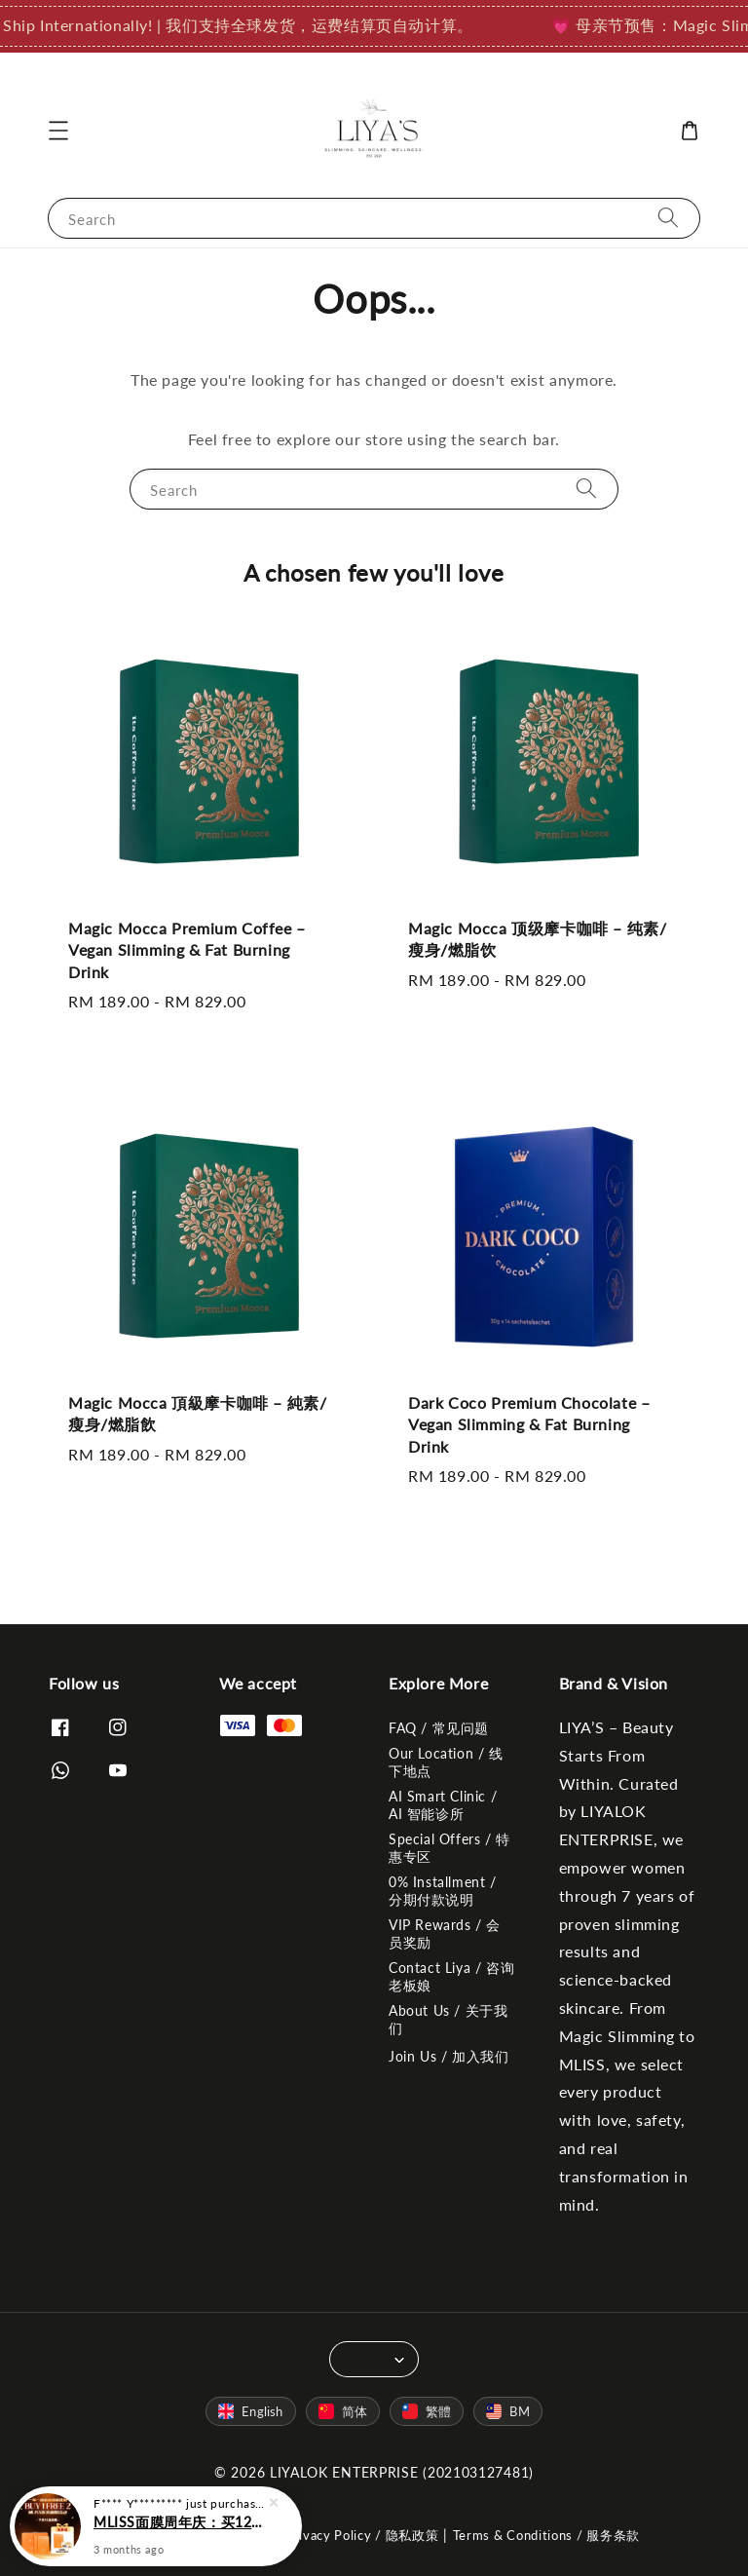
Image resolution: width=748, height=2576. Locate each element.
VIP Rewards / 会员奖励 (445, 1933)
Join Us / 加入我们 (448, 2056)
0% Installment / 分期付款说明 (443, 1891)
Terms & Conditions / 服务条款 (547, 2535)
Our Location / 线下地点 (446, 1762)
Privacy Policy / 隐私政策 (362, 2535)
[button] (58, 130)
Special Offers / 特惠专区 (449, 1848)
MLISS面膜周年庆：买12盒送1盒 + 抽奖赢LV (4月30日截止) (179, 2533)
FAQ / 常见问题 (439, 1728)
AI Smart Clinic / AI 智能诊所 (443, 1805)
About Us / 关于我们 (448, 2019)
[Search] (668, 218)
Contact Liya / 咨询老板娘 (451, 1976)
